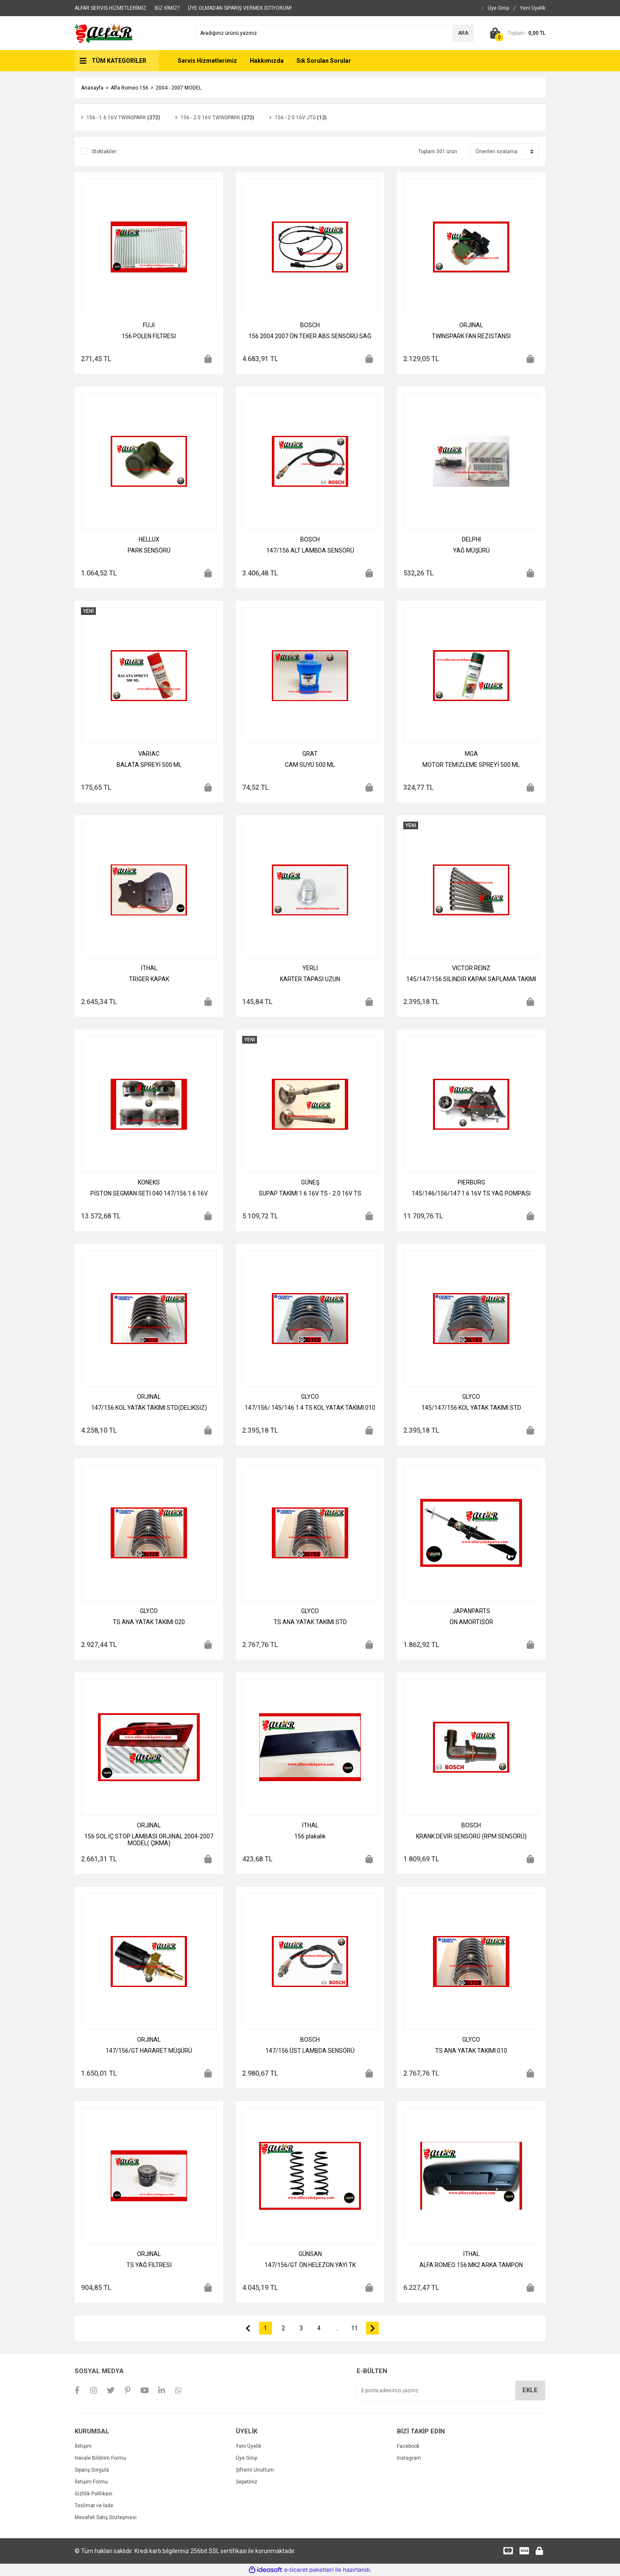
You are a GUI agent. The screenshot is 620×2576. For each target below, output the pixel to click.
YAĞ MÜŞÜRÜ (471, 550)
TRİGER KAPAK (149, 979)
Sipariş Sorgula (92, 2470)
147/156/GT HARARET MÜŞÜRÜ (149, 2050)
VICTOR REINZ (471, 968)
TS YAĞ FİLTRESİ (149, 2265)
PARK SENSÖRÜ (149, 550)
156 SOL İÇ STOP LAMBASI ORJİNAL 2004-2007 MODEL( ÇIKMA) (148, 1839)
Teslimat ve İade (94, 2506)
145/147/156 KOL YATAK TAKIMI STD (471, 1407)
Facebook (408, 2446)
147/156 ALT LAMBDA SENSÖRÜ (310, 550)
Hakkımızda (267, 60)
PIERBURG (471, 1182)
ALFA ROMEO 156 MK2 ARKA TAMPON (471, 2265)
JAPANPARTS (471, 1611)
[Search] (334, 33)
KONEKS (149, 1182)
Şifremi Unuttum (255, 2470)
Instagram (409, 2458)
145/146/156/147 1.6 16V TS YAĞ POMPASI (471, 1193)
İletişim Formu (91, 2482)
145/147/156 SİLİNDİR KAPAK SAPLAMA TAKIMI (471, 979)
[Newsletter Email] (451, 2390)
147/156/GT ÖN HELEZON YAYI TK (310, 2265)
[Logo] (104, 33)
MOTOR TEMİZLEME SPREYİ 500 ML (471, 764)
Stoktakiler (104, 151)
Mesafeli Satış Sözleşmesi (106, 2517)
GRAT (310, 753)
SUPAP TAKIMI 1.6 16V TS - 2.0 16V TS (310, 1193)
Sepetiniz (246, 2482)
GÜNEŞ (310, 1182)
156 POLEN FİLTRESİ (149, 336)
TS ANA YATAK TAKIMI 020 (149, 1622)
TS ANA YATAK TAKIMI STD (310, 1622)
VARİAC (148, 753)
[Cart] (515, 33)
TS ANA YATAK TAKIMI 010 (471, 2050)
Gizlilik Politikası (93, 2494)
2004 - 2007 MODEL (178, 88)
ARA (463, 33)
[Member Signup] (532, 8)
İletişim (83, 2446)
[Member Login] (498, 8)
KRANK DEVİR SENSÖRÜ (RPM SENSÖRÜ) (471, 1836)
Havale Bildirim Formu (100, 2458)
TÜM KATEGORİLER (119, 60)
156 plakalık (310, 1836)
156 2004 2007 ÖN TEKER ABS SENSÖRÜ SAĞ (310, 336)
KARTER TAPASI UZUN (310, 979)
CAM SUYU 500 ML (310, 764)
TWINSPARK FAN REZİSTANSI (471, 336)
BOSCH (310, 325)
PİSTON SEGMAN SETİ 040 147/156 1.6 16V (149, 1193)
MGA (471, 753)
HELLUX (149, 539)
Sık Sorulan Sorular (323, 60)
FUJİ (149, 325)
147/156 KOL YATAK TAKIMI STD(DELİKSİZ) (149, 1407)
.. (336, 2328)
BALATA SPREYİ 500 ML (149, 764)
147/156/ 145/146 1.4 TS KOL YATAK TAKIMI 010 (310, 1407)
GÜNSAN (310, 2253)
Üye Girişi (246, 2458)
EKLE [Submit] (530, 2390)
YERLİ (310, 968)
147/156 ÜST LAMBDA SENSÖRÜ (310, 2050)
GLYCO (310, 1396)
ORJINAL (471, 325)
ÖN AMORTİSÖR (471, 1622)
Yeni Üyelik (248, 2446)
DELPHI (471, 539)
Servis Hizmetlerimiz (207, 60)
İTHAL (149, 968)
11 (354, 2328)
